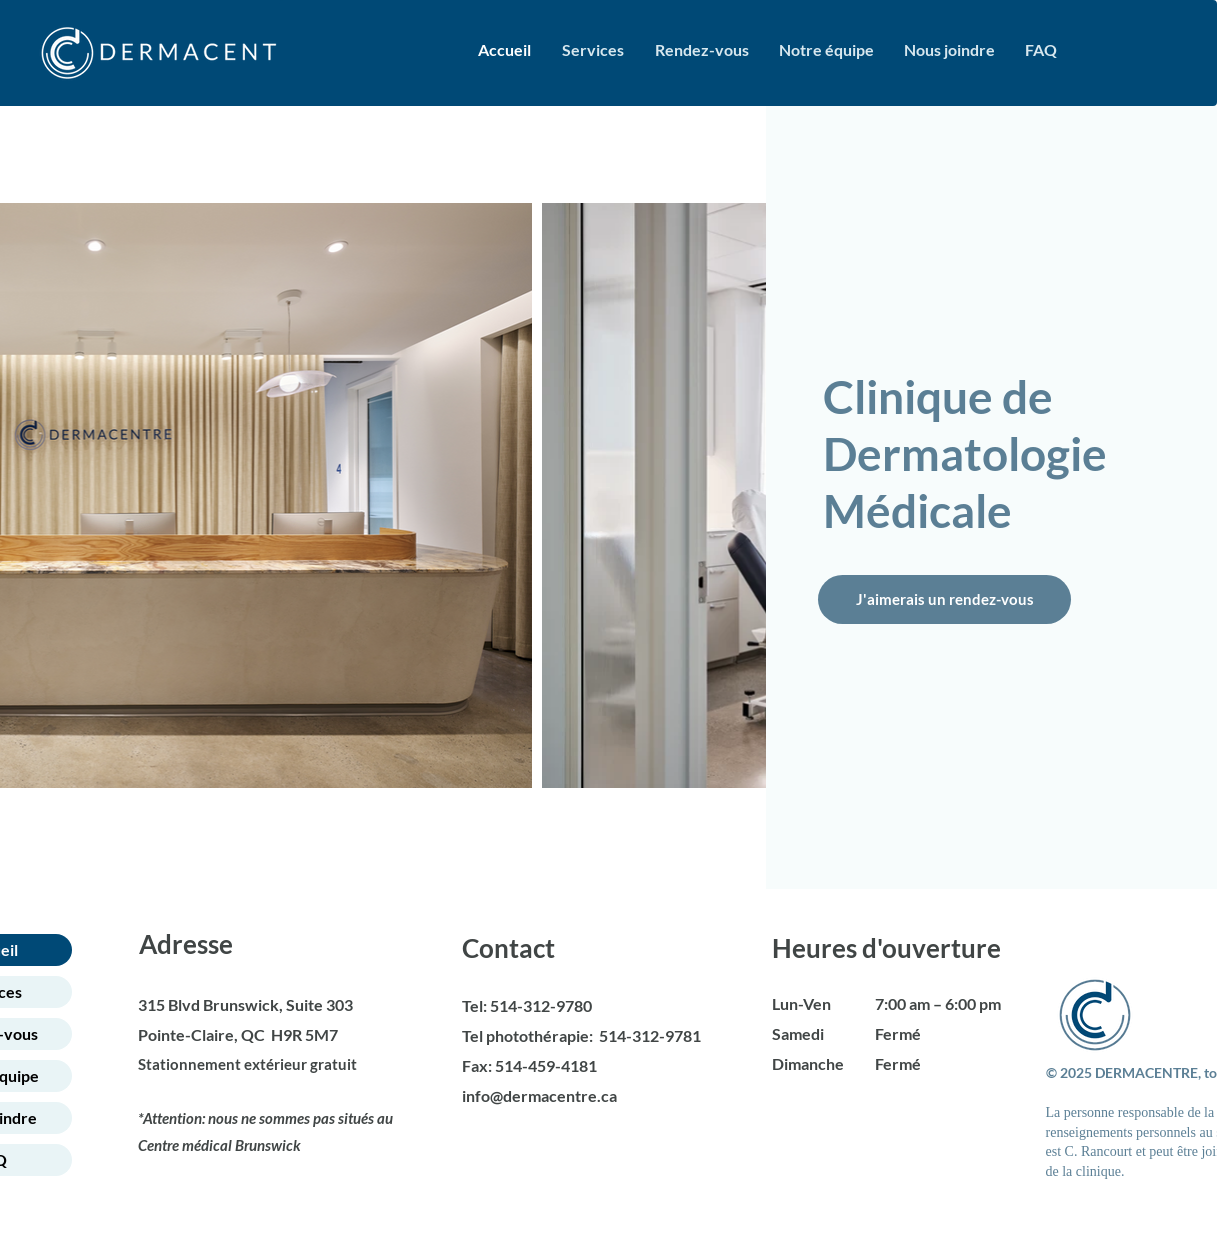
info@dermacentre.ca (539, 1095)
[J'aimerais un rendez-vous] (944, 599)
